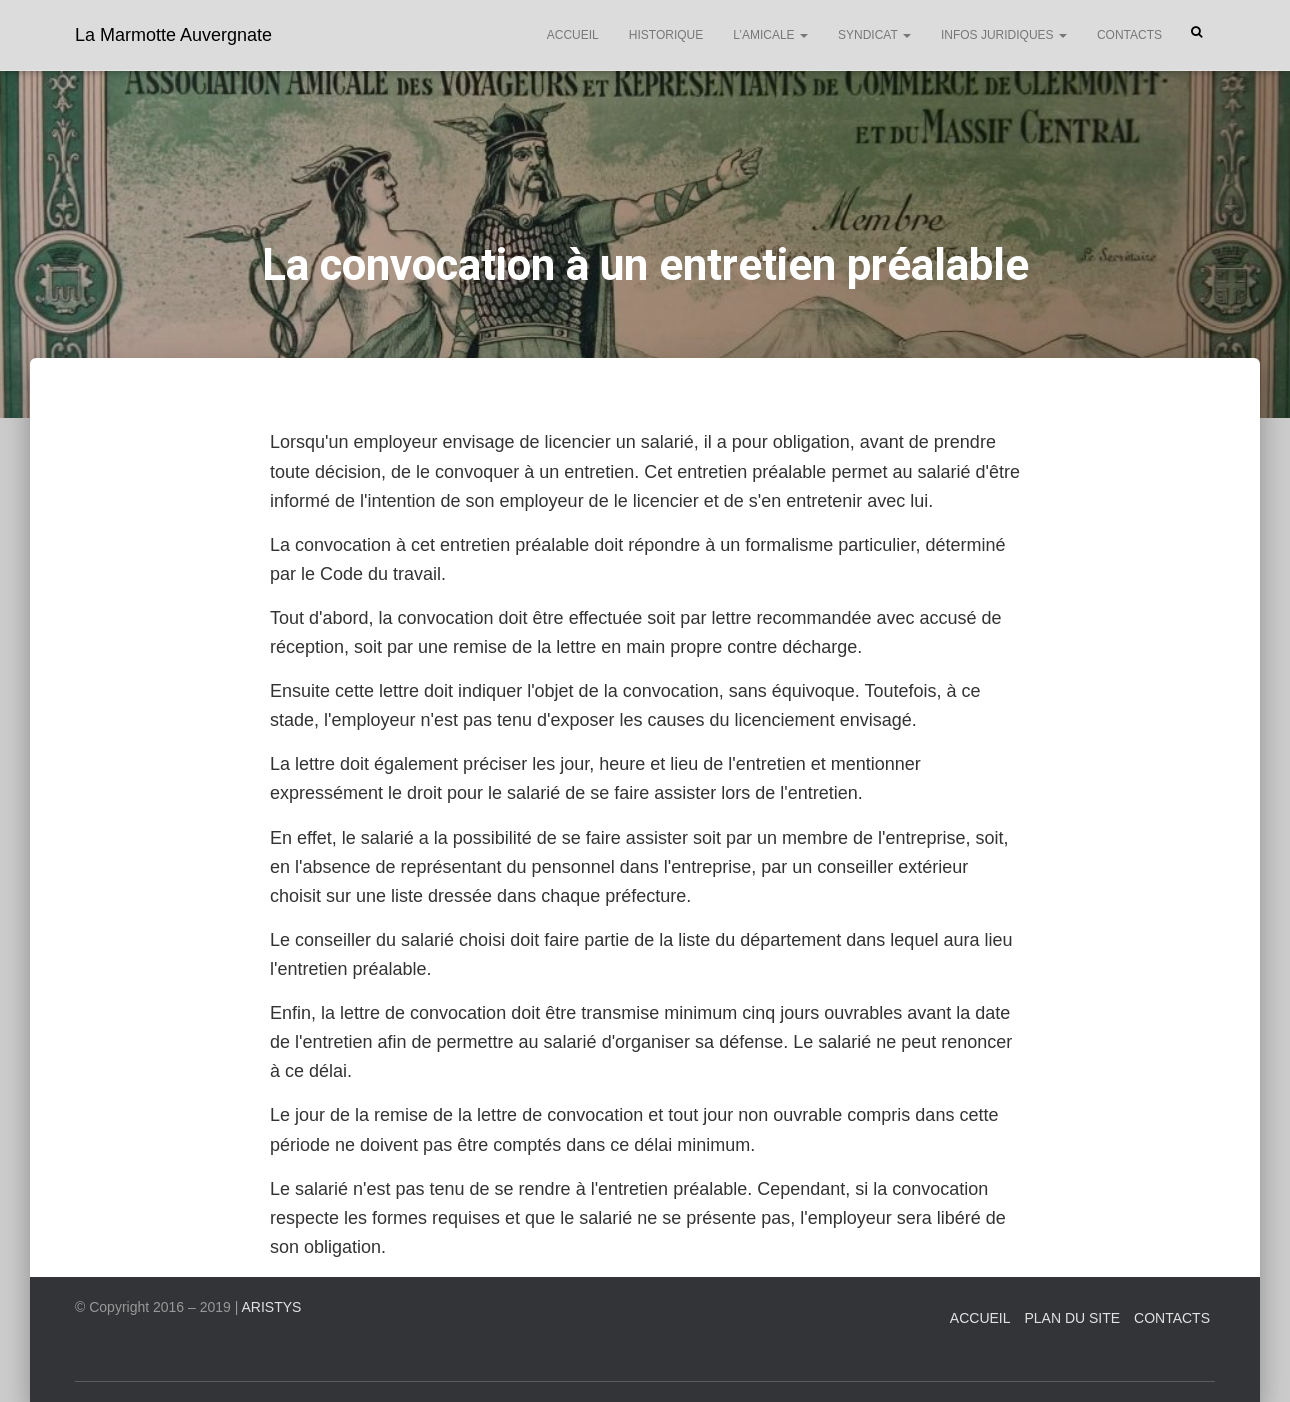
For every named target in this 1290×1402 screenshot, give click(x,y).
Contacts (1129, 35)
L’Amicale (770, 35)
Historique (666, 35)
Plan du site (1072, 1318)
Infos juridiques (1004, 35)
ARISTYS (272, 1307)
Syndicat (874, 35)
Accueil (573, 35)
